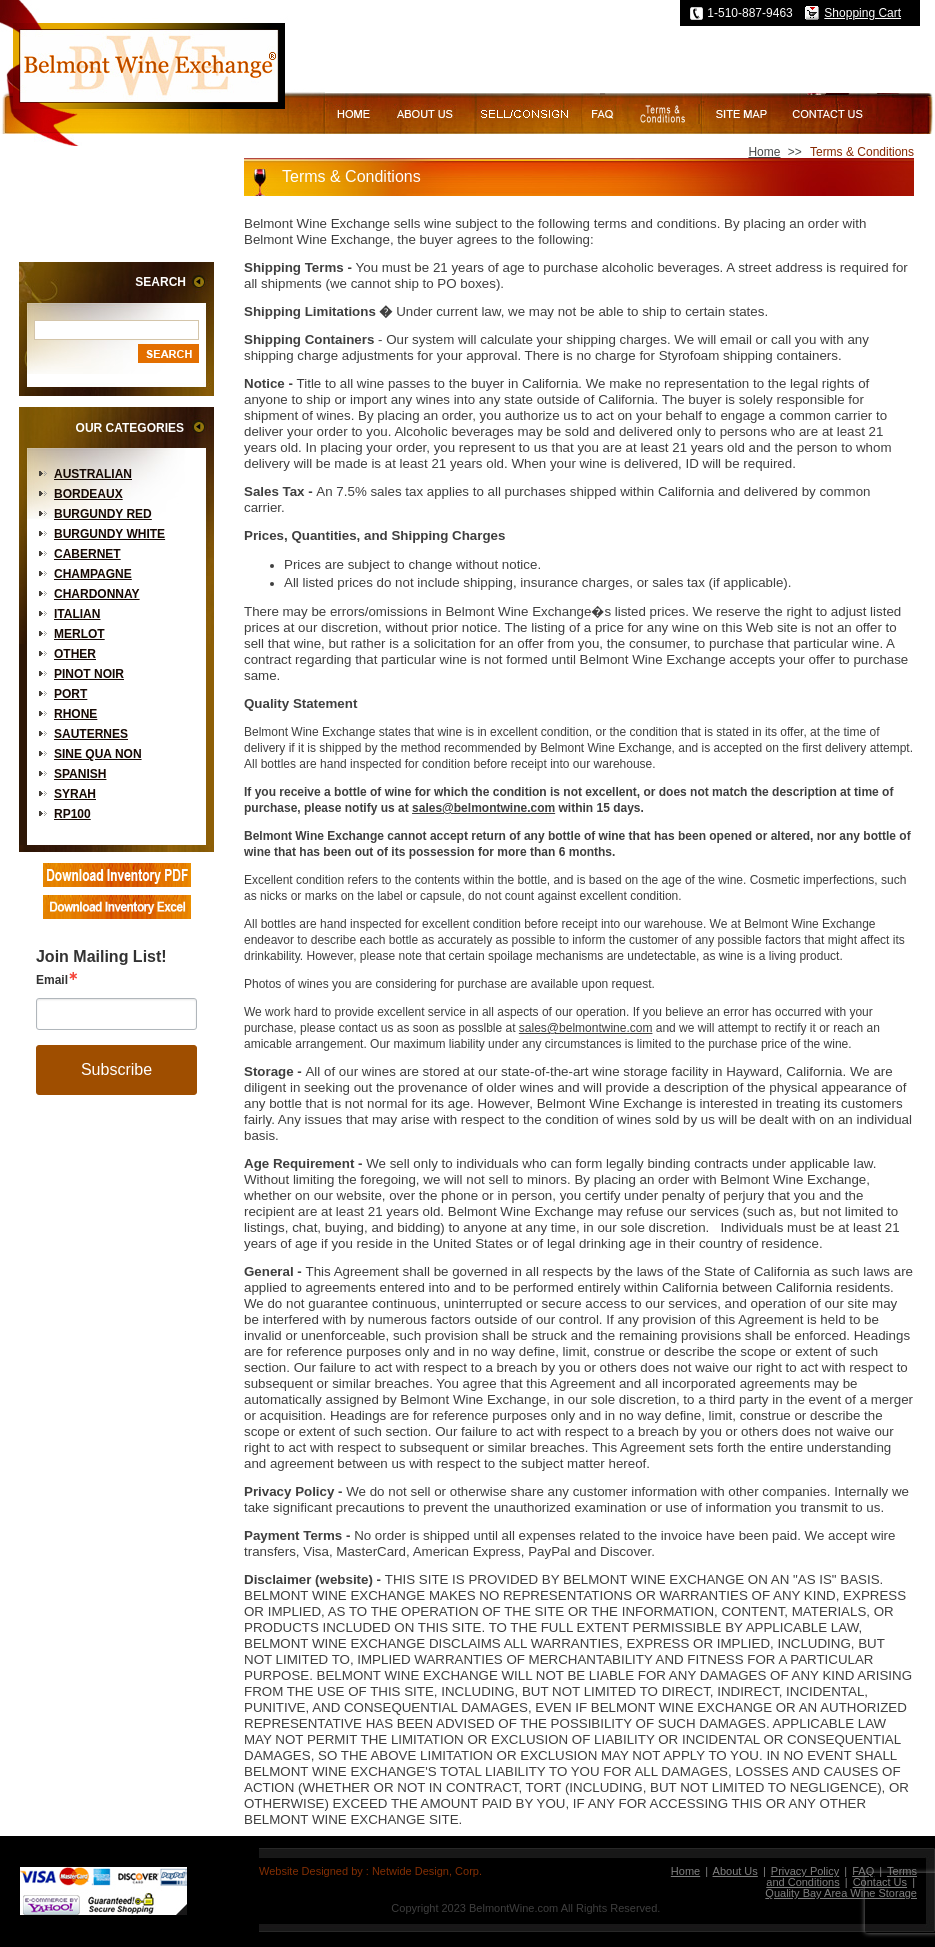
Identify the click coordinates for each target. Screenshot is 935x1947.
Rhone (75, 714)
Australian (93, 474)
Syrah (75, 794)
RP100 (72, 814)
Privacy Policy (805, 1871)
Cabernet (87, 554)
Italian (77, 614)
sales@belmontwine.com (483, 808)
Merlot (79, 634)
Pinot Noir (89, 674)
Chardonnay (97, 594)
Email (52, 980)
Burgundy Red (103, 514)
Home (764, 152)
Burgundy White (109, 534)
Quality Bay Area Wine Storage (841, 1893)
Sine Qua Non (98, 754)
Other (75, 654)
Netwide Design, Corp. (427, 1871)
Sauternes (91, 734)
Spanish (80, 774)
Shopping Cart (862, 13)
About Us (735, 1871)
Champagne (93, 574)
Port (70, 694)
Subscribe (116, 1069)
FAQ (863, 1871)
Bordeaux (88, 494)
